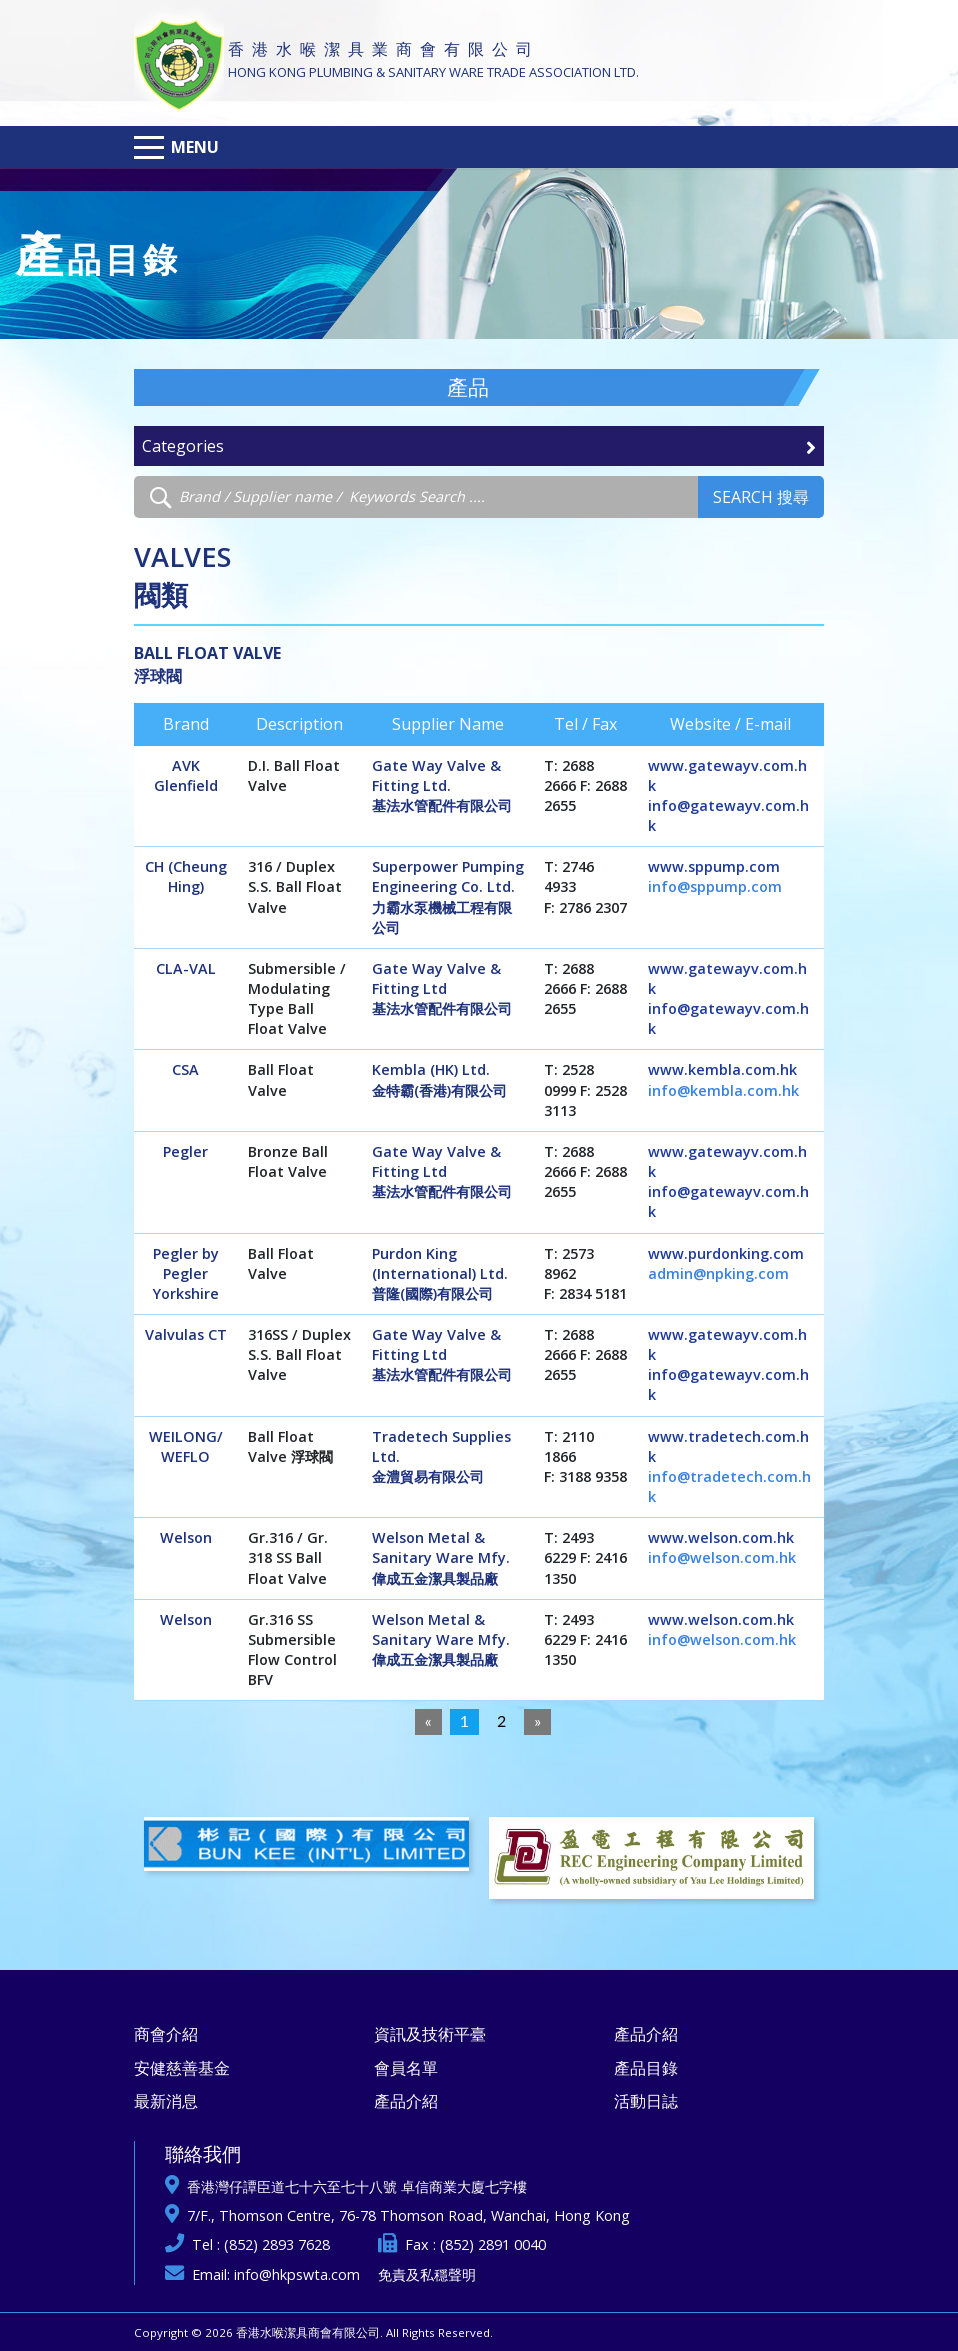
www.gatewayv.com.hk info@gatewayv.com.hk (728, 795)
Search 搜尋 (761, 497)
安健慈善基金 (182, 2068)
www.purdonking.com (726, 1253)
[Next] (537, 1722)
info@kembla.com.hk (723, 1090)
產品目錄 (646, 2068)
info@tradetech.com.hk (729, 1486)
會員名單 (406, 2068)
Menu (195, 147)
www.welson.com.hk (721, 1537)
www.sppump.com (714, 866)
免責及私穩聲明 (427, 2274)
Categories (479, 446)
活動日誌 (646, 2101)
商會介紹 (166, 2034)
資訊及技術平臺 (430, 2034)
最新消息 (166, 2101)
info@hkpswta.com (297, 2274)
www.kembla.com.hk (722, 1069)
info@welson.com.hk (722, 1557)
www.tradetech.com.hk (728, 1446)
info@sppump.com (715, 886)
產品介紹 (406, 2101)
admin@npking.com (718, 1273)
